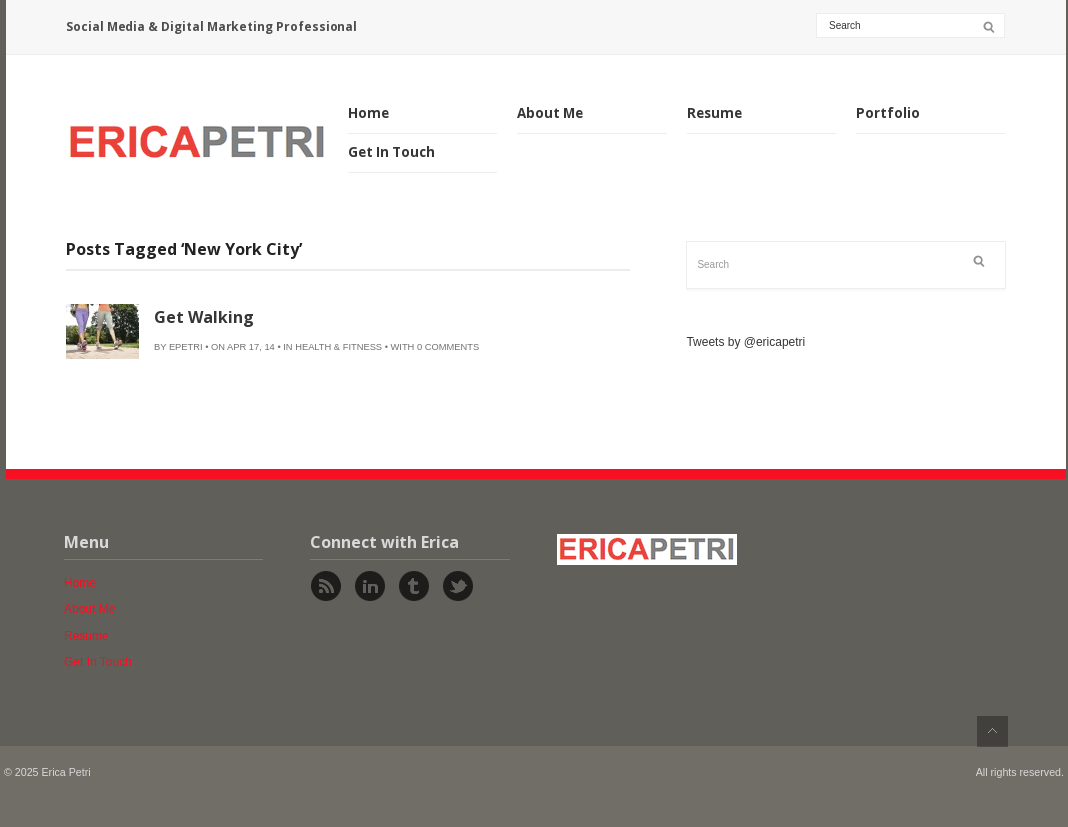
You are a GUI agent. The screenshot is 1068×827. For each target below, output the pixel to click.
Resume (714, 113)
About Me (550, 113)
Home (368, 113)
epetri (186, 347)
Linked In (370, 586)
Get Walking (204, 317)
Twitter (458, 586)
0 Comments (448, 347)
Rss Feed (326, 586)
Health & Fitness (338, 347)
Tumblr (414, 586)
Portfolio (888, 113)
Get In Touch (391, 152)
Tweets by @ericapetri (745, 342)
